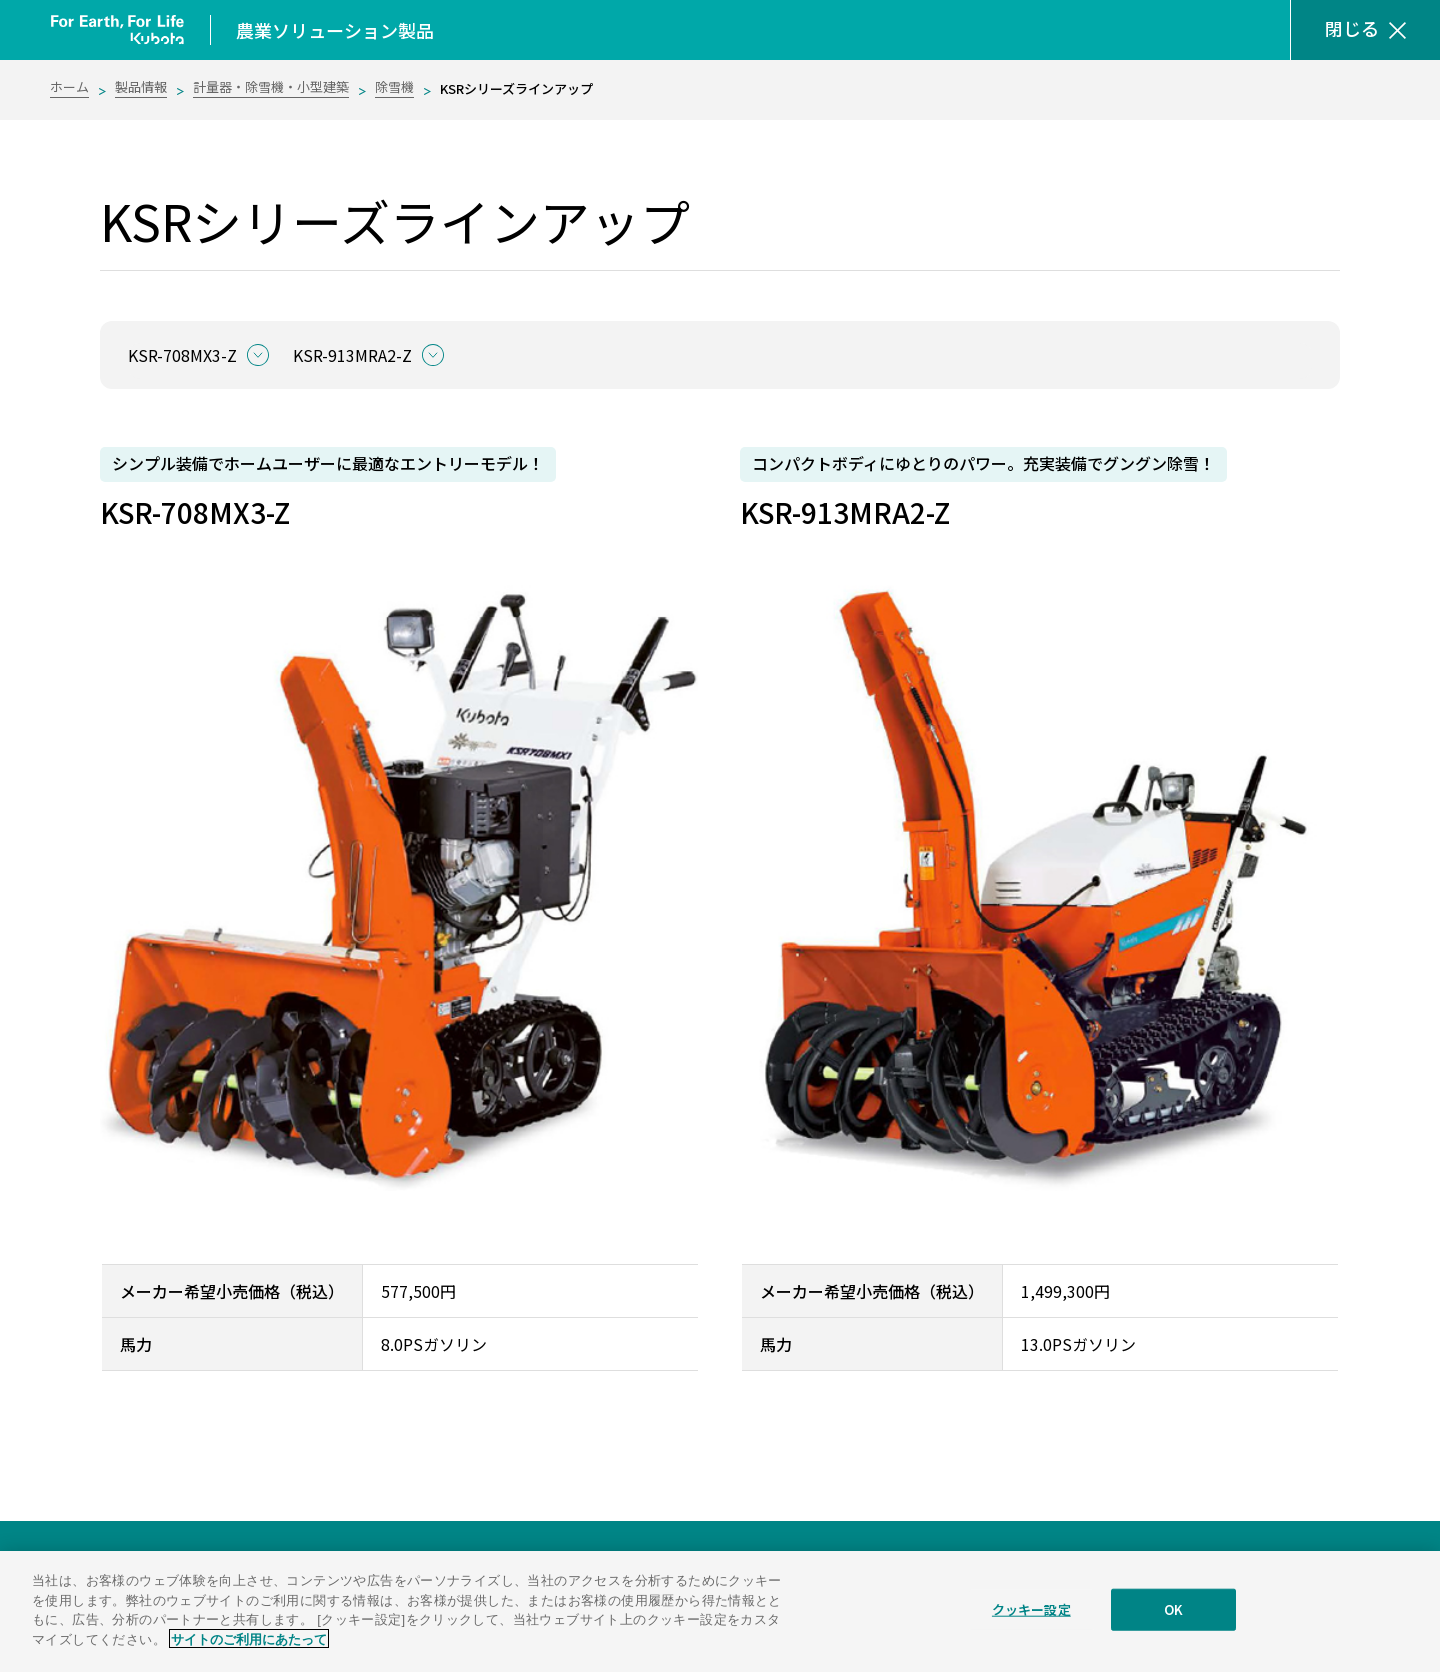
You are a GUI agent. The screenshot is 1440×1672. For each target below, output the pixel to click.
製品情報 (141, 86)
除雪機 (394, 86)
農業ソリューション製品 (335, 30)
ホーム (69, 86)
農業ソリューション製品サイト (176, 1576)
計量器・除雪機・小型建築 (271, 86)
